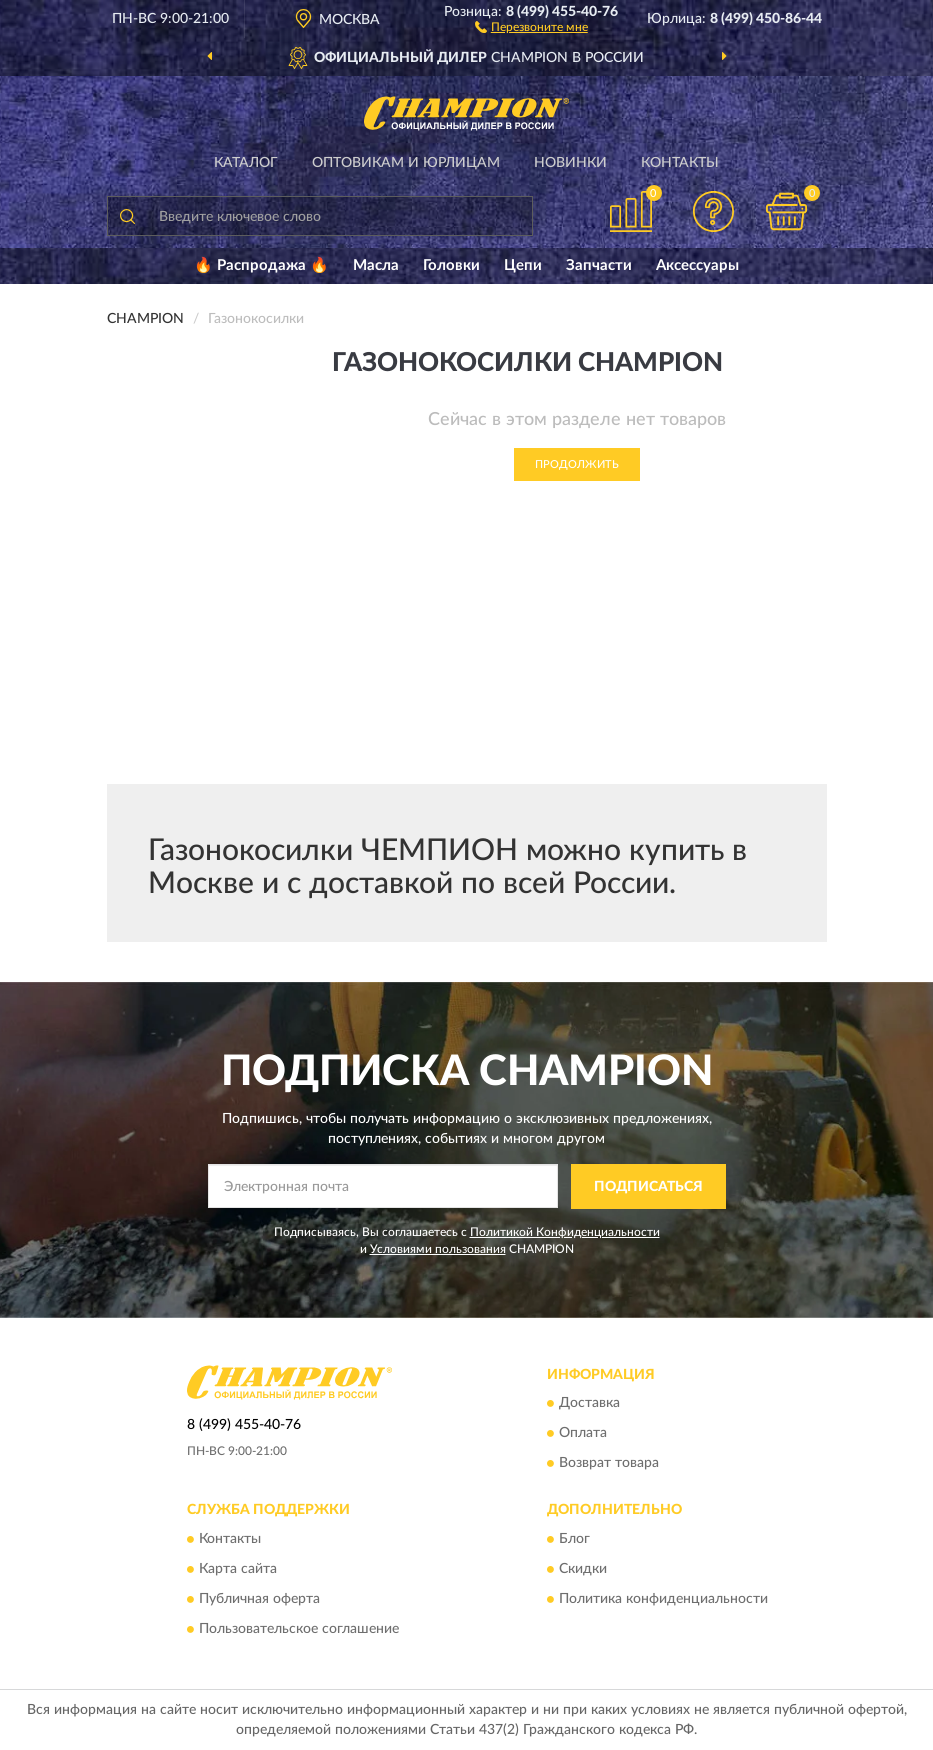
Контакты (680, 163)
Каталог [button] (246, 163)
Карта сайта (238, 1569)
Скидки (583, 1569)
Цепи (523, 265)
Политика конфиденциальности (663, 1599)
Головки (451, 265)
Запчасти (599, 265)
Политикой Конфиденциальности (565, 1232)
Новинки (570, 163)
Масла (376, 265)
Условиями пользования (438, 1249)
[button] (531, 26)
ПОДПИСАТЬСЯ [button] (648, 1187)
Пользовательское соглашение (299, 1629)
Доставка (589, 1404)
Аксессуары (697, 265)
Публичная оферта (259, 1599)
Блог (574, 1539)
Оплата (583, 1434)
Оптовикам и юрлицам (406, 163)
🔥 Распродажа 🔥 (261, 265)
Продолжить (577, 464)
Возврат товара (609, 1464)
